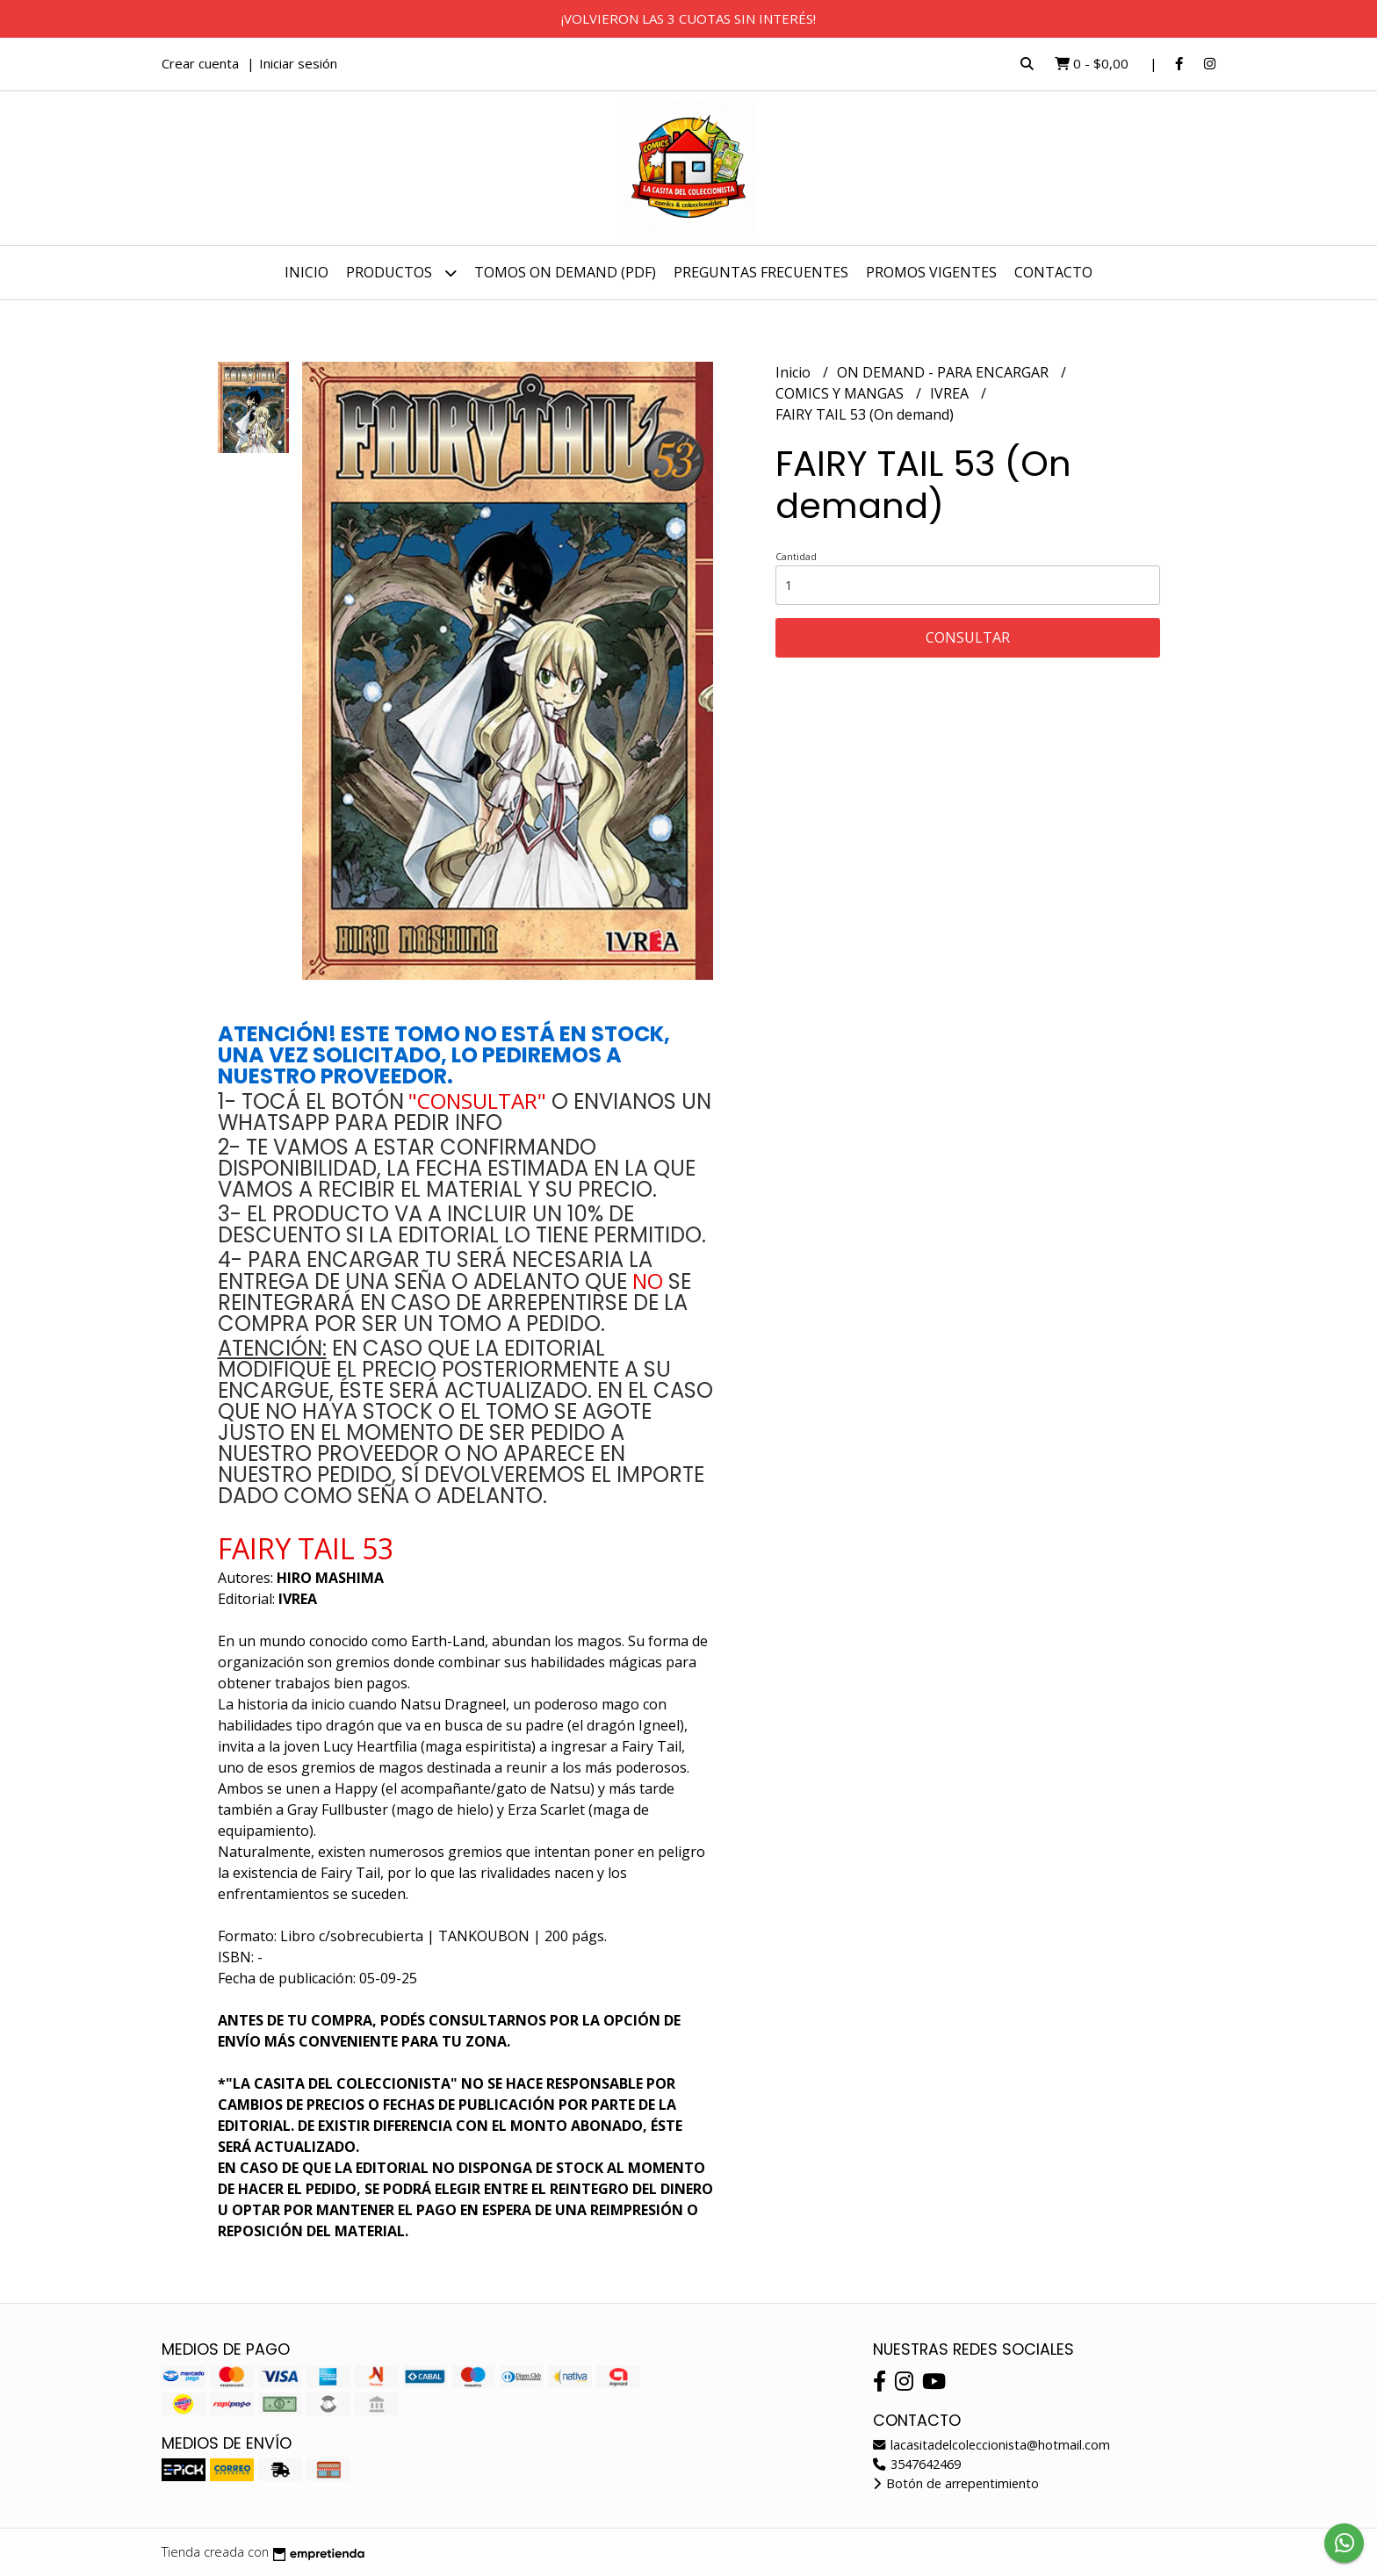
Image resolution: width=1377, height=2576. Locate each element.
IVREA (951, 393)
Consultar (968, 637)
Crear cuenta (200, 63)
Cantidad (796, 556)
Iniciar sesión (298, 63)
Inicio (306, 272)
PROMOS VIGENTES (931, 272)
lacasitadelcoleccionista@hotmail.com (991, 2444)
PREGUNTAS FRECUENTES (761, 272)
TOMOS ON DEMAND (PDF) (565, 272)
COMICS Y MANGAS (841, 393)
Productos (401, 272)
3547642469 (917, 2464)
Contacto (1053, 272)
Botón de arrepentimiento (956, 2483)
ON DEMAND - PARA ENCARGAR (944, 372)
